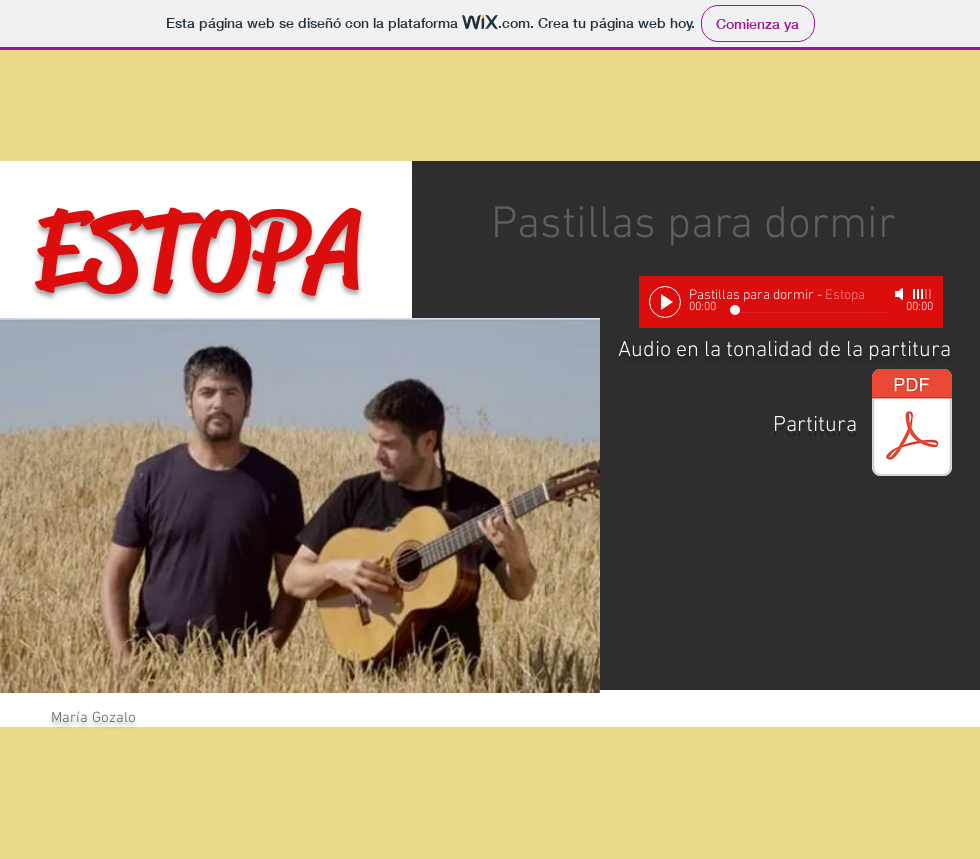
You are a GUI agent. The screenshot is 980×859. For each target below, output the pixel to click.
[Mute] (901, 294)
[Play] (665, 302)
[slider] (923, 294)
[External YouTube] (727, 599)
